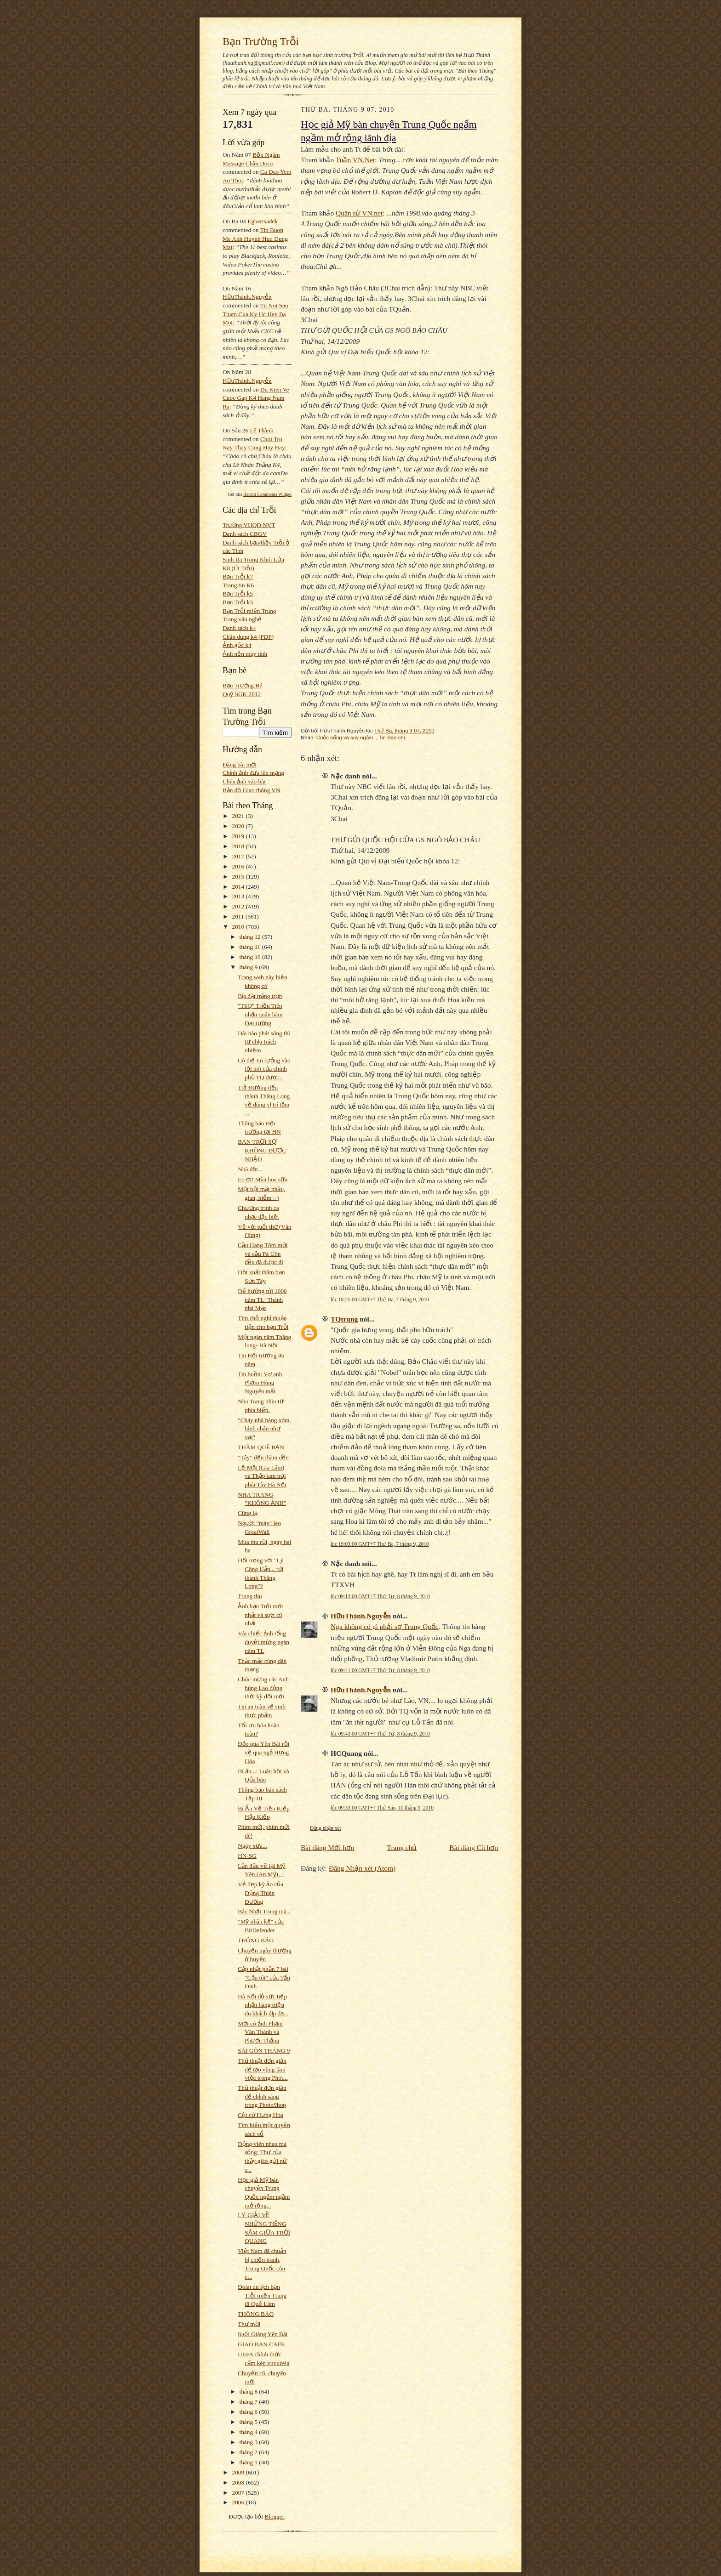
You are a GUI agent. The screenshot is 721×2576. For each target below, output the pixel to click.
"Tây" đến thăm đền (263, 1457)
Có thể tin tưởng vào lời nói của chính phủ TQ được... (264, 1069)
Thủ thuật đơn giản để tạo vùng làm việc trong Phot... (262, 2069)
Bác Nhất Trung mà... (264, 1911)
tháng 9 (249, 967)
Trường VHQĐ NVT (249, 525)
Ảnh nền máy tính (245, 653)
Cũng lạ (248, 1512)
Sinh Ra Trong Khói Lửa (253, 559)
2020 (239, 826)
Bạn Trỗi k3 (238, 602)
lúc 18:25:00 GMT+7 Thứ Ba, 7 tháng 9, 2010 (380, 1299)
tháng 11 (251, 946)
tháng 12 (251, 936)
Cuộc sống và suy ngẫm (344, 737)
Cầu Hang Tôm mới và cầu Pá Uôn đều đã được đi (262, 1253)
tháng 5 (249, 2421)
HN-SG (247, 1855)
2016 (239, 866)
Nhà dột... (250, 1169)
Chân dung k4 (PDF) (248, 636)
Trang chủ (402, 1847)
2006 (239, 2502)
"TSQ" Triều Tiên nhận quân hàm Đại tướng (260, 1014)
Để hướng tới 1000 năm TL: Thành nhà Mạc (262, 1299)
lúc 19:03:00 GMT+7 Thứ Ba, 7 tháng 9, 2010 (380, 1544)
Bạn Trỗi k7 (238, 576)
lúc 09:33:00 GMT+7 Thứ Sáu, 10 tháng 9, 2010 (382, 1807)
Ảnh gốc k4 (237, 644)
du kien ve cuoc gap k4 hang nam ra (256, 398)
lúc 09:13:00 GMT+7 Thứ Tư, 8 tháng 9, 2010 (380, 1596)
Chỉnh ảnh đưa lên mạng (253, 772)
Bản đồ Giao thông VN (251, 790)
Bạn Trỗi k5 (238, 593)
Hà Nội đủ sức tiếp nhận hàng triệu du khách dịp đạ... (263, 2005)
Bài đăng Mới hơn (328, 1847)
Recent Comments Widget (267, 494)
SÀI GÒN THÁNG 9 (264, 2050)
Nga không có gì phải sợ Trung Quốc (385, 1626)
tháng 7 (249, 2401)
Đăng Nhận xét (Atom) (362, 1868)
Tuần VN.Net (355, 160)
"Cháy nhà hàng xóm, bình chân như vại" (264, 1429)
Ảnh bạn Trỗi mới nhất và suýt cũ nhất (260, 1615)
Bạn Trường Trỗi (261, 41)
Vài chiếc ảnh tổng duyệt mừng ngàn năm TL (263, 1642)
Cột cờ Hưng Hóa (260, 2114)
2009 (239, 2472)
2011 (239, 916)
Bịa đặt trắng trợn (260, 996)
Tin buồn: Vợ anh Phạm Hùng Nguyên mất (260, 1383)
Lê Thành (261, 430)
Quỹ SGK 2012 (242, 694)
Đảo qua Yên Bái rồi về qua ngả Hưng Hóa (263, 1752)
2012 (239, 906)
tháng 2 (249, 2452)
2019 (239, 836)
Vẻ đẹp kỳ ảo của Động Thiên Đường (260, 1893)
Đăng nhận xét (325, 1828)
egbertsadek (262, 221)
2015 (239, 876)
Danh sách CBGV (245, 533)
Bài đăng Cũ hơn (473, 1847)
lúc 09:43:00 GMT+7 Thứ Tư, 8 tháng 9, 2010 (380, 1733)
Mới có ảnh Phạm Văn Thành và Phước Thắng (260, 2032)
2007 (239, 2492)
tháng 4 (249, 2431)
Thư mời (249, 2324)
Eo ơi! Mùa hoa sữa (262, 1179)
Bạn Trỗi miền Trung (249, 610)
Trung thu (250, 1596)
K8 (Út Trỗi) (238, 568)
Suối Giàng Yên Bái (262, 2334)
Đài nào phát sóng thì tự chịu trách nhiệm (264, 1042)
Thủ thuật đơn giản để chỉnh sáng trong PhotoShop (262, 2096)
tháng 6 (249, 2411)
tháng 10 (251, 956)
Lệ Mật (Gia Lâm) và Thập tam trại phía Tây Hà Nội (262, 1476)
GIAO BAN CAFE (261, 2344)
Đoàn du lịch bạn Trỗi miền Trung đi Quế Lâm (262, 2295)
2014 (239, 886)
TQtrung (344, 1319)
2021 (239, 815)
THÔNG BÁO (256, 1940)
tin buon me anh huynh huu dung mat (255, 238)
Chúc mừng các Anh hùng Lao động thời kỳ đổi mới (263, 1688)
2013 (239, 896)
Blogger (274, 2516)
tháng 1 (249, 2462)
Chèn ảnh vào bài (244, 781)
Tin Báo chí (391, 737)
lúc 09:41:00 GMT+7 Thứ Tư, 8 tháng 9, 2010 (380, 1670)
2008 (239, 2482)
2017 (239, 856)
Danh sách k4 (239, 627)
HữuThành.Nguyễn (247, 296)
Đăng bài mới (240, 764)
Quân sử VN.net (359, 213)
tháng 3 (249, 2442)
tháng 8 (249, 2391)
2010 (239, 926)
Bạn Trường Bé (242, 685)
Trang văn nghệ (242, 619)
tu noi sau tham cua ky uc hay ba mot (255, 314)
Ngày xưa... (252, 1845)
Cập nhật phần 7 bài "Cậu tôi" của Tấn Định (264, 1977)
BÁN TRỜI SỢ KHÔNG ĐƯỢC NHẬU (262, 1150)
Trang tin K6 (238, 585)
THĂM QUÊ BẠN (261, 1447)
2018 (239, 846)
